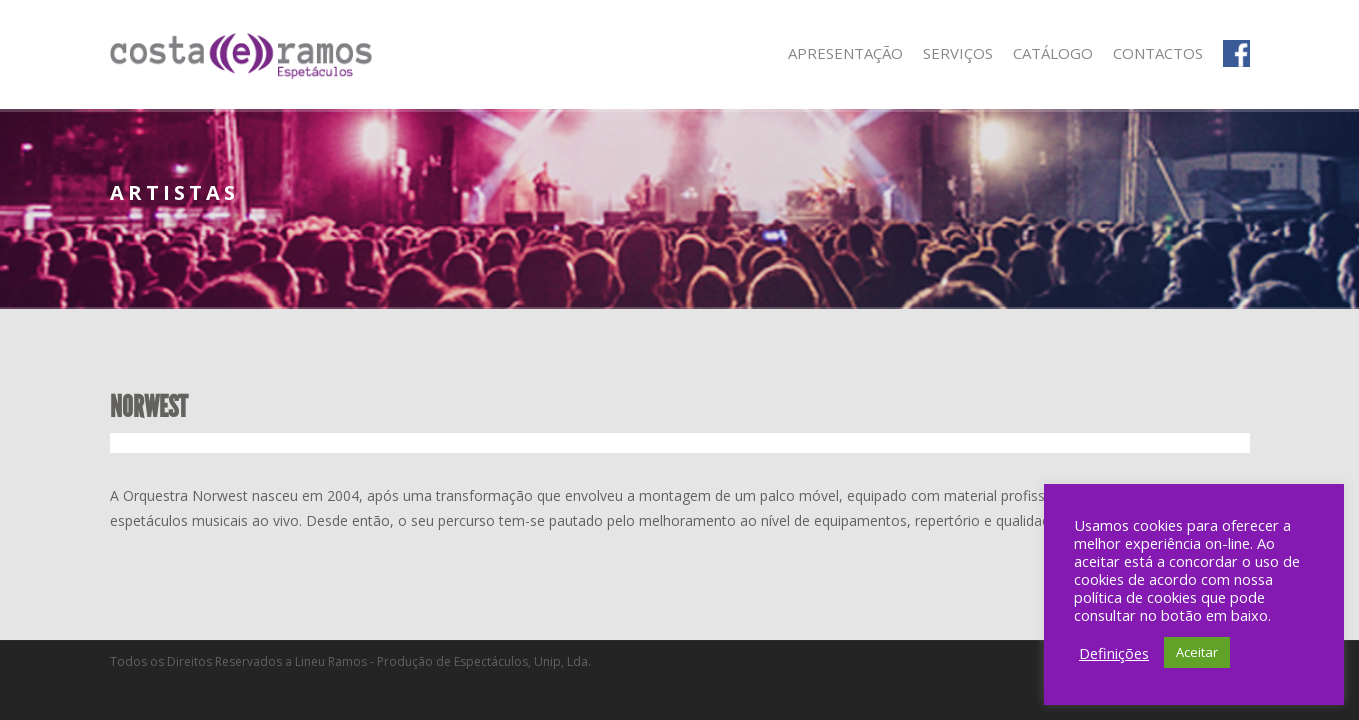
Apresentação (845, 53)
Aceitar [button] (1197, 652)
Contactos (1158, 53)
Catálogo (1053, 53)
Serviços (958, 53)
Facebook (1236, 53)
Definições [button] (1114, 653)
